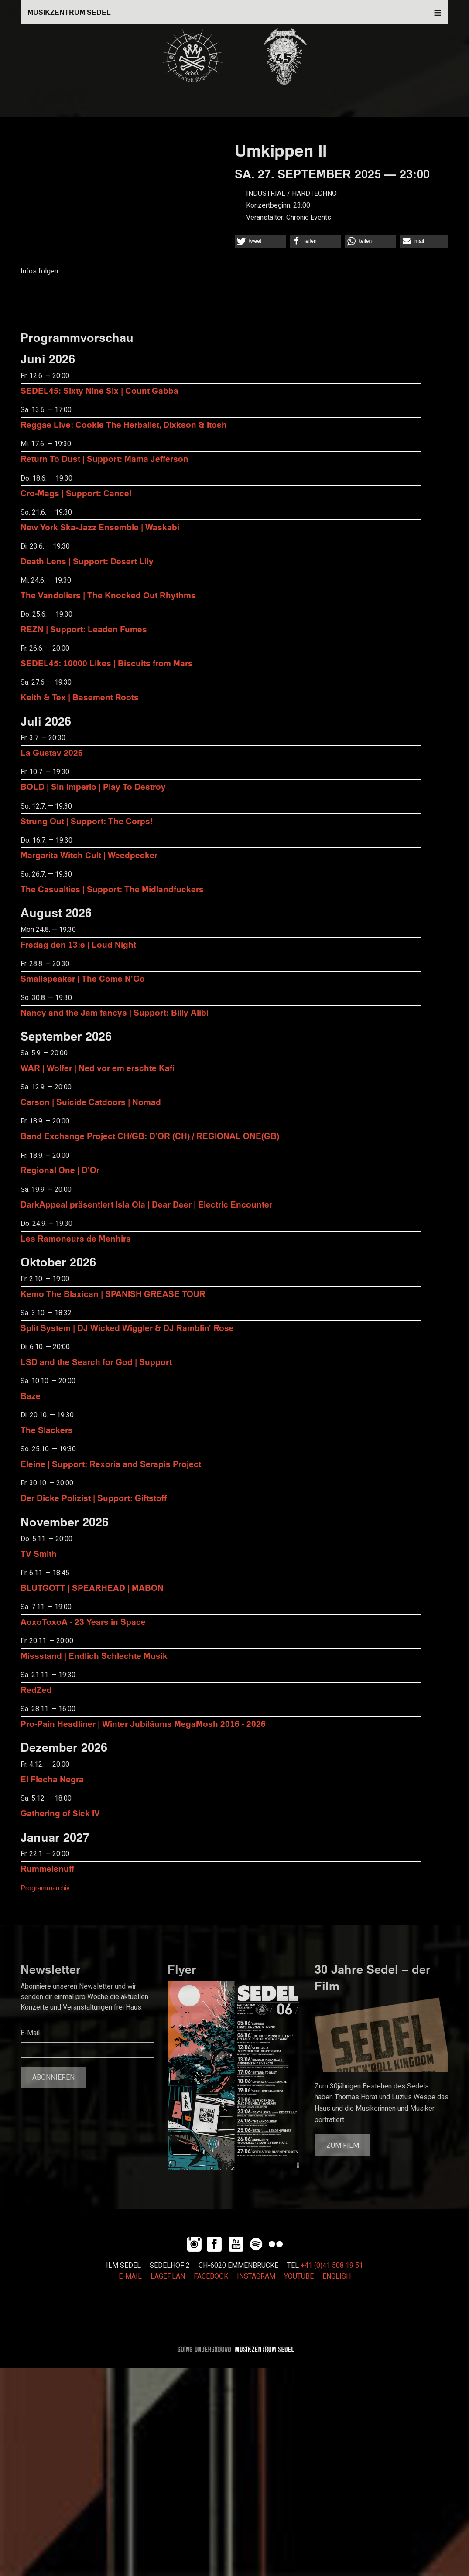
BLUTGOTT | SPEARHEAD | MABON (92, 1588)
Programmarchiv (45, 1888)
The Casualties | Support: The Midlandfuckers (112, 889)
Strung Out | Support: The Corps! (87, 821)
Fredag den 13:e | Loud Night (78, 944)
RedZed (36, 1690)
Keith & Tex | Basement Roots (80, 697)
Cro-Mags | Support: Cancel (76, 493)
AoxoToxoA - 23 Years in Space (83, 1622)
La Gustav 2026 (52, 752)
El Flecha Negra (52, 1779)
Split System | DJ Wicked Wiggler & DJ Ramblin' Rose (127, 1328)
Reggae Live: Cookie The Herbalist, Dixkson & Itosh (124, 425)
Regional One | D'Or (60, 1170)
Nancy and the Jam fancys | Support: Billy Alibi (115, 1012)
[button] (260, 241)
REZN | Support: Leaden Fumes (84, 629)
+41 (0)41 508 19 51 (332, 2265)
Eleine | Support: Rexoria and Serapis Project (111, 1464)
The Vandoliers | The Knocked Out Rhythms (108, 595)
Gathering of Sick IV (60, 1813)
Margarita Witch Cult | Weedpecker (89, 855)
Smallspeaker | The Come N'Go (83, 978)
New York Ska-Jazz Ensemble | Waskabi (100, 527)
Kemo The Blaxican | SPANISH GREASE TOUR (113, 1294)
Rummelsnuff (47, 1868)
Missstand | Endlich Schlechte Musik (94, 1656)
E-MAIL (130, 2276)
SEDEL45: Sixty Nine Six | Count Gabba (99, 391)
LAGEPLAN (168, 2276)
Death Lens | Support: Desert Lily (87, 561)
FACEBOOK (211, 2276)
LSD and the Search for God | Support (96, 1362)
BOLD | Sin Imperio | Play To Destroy (93, 786)
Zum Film (342, 2145)
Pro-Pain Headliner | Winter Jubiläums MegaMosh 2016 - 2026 (143, 1724)
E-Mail (30, 2033)
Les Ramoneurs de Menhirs (76, 1238)
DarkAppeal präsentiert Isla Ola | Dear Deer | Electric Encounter (146, 1204)
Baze (31, 1396)
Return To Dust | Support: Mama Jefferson (104, 459)
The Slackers (47, 1430)
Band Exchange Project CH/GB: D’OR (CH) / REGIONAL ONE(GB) (150, 1136)
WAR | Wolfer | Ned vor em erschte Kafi (98, 1068)
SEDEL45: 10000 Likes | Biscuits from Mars (107, 663)
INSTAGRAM (256, 2276)
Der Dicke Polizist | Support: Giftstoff (94, 1498)
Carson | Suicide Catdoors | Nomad (91, 1102)
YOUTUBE (299, 2276)
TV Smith (39, 1554)
